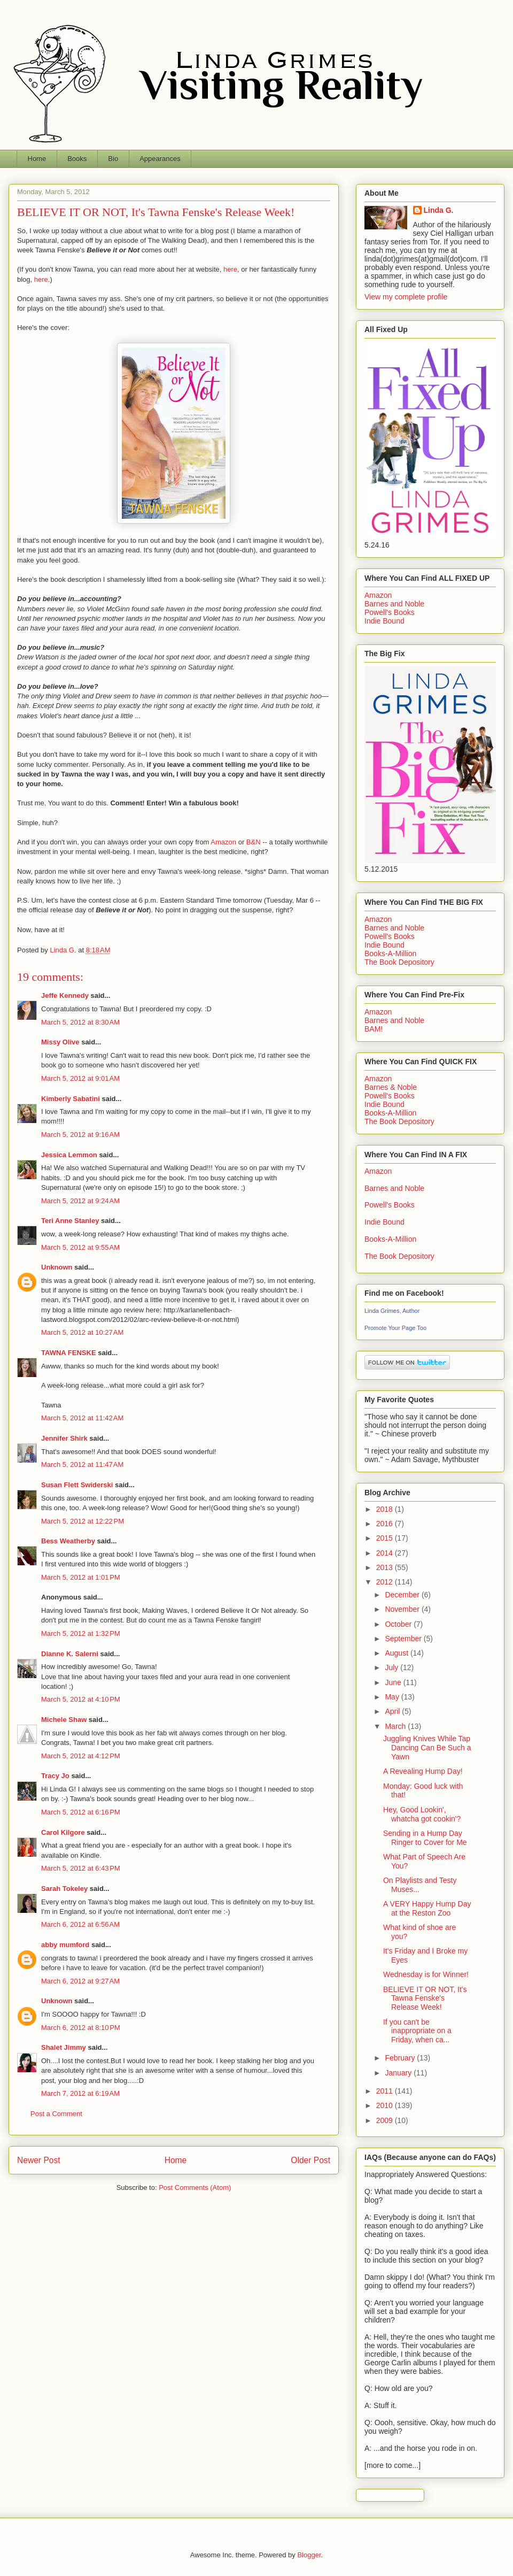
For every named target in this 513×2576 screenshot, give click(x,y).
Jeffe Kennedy (65, 995)
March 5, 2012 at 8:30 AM (80, 1022)
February (401, 2058)
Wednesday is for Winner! (426, 1974)
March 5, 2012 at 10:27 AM (82, 1332)
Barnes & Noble (390, 1087)
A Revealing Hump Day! (423, 1771)
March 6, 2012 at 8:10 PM (80, 2028)
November (403, 1609)
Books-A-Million (390, 953)
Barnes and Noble (394, 603)
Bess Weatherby (68, 1541)
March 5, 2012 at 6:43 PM (80, 1868)
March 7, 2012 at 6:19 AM (80, 2093)
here (230, 269)
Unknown (57, 1267)
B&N (252, 842)
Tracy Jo (55, 1776)
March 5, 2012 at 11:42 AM (82, 1418)
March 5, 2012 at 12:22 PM (82, 1521)
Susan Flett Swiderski (77, 1485)
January (399, 2073)
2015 (385, 1538)
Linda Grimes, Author (391, 1311)
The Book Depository (399, 962)
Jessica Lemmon (69, 1155)
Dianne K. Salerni (69, 1654)
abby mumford (65, 1945)
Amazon (224, 842)
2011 (385, 2091)
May (393, 1697)
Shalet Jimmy (63, 2047)
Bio (113, 159)
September (404, 1638)
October (399, 1624)
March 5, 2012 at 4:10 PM (80, 1699)
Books (77, 159)
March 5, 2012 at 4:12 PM (80, 1756)
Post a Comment (56, 2114)
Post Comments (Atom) (195, 2187)
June (394, 1682)
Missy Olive (60, 1042)
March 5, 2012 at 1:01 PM (80, 1577)
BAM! (373, 1029)
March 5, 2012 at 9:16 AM (80, 1135)
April (393, 1711)
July (392, 1667)
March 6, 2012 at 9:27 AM (80, 1981)
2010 (385, 2105)
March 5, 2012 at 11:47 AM (82, 1464)
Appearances (160, 159)
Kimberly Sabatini (70, 1099)
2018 (385, 1509)
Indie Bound (384, 621)
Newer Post (38, 2160)
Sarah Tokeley (64, 1889)
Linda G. (439, 210)
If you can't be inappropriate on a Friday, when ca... (417, 2031)
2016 (385, 1523)
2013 (385, 1567)
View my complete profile (405, 297)
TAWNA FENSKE (68, 1353)
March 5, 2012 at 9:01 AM (80, 1078)
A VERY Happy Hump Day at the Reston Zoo (427, 1908)
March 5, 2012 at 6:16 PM (80, 1812)
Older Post (310, 2160)
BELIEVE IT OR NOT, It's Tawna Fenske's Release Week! (425, 1998)
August (397, 1653)
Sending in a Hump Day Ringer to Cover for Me (425, 1838)
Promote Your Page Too (395, 1328)
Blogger (309, 2555)
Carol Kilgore (63, 1832)
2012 (385, 1582)
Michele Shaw (64, 1720)
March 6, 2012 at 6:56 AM (80, 1924)
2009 (385, 2120)
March (396, 1726)
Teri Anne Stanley (70, 1221)
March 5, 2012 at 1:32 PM (80, 1633)
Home (37, 159)
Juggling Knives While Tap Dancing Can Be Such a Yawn (427, 1747)
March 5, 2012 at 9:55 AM (80, 1247)
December (403, 1594)
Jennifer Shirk (64, 1438)
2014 (385, 1553)
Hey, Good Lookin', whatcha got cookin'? (422, 1814)
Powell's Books (389, 612)
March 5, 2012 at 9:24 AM (80, 1201)
